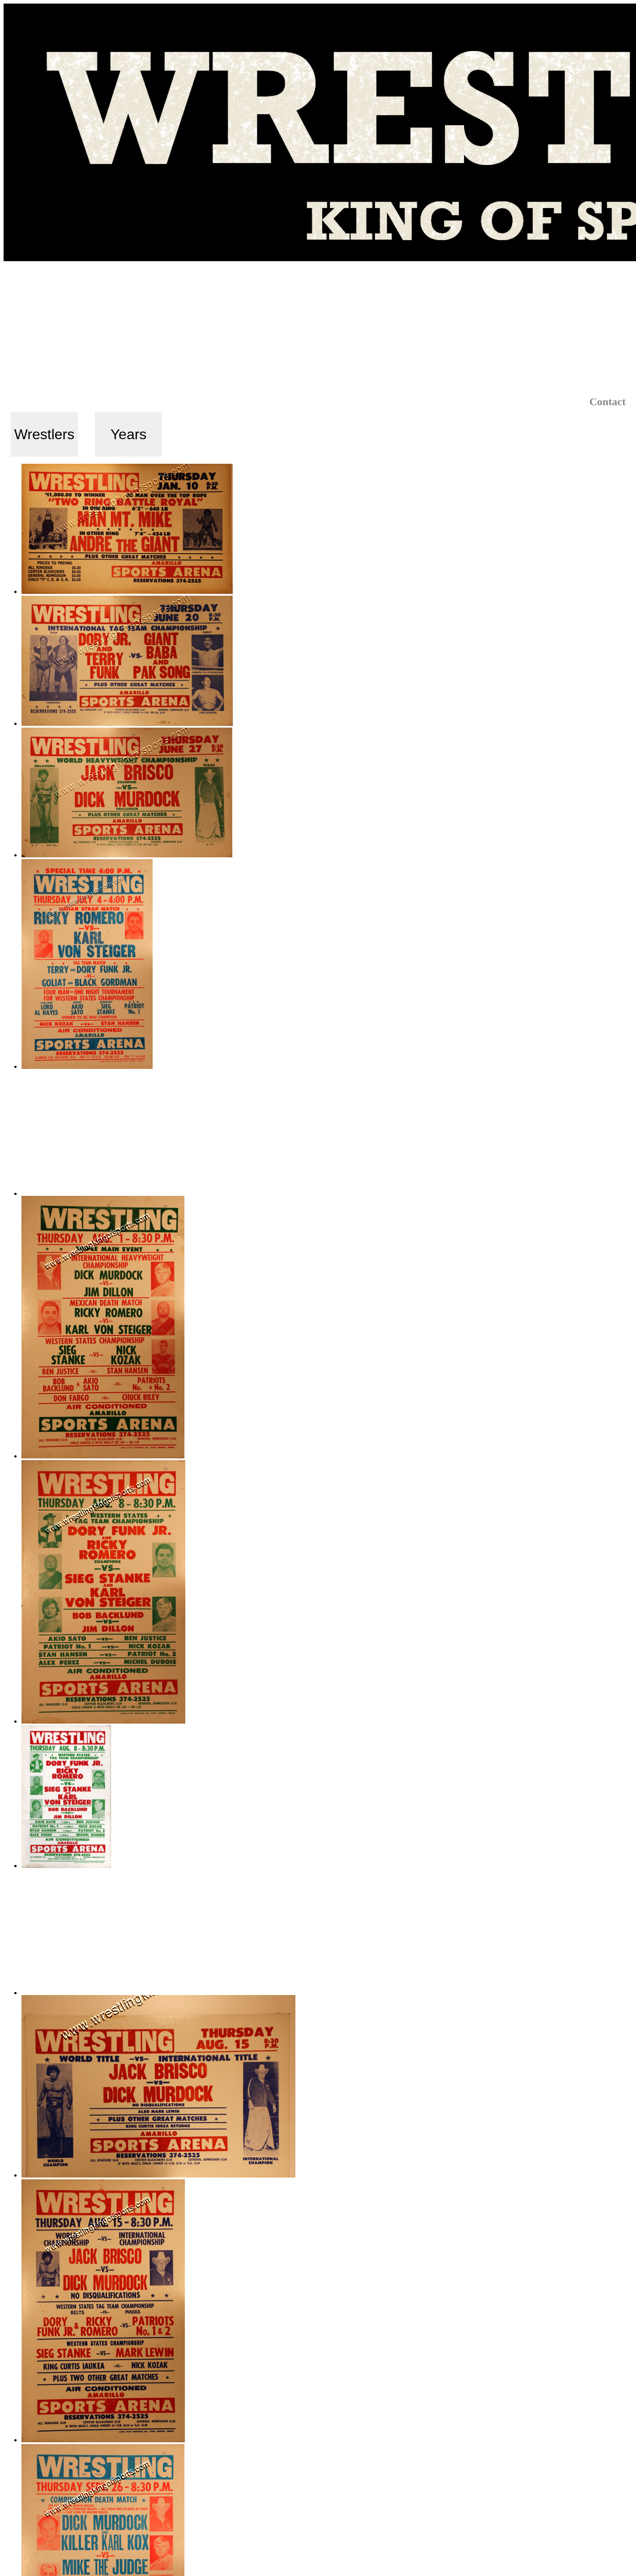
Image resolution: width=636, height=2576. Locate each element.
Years (129, 434)
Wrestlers (44, 434)
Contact (607, 401)
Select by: (40, 403)
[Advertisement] (318, 328)
